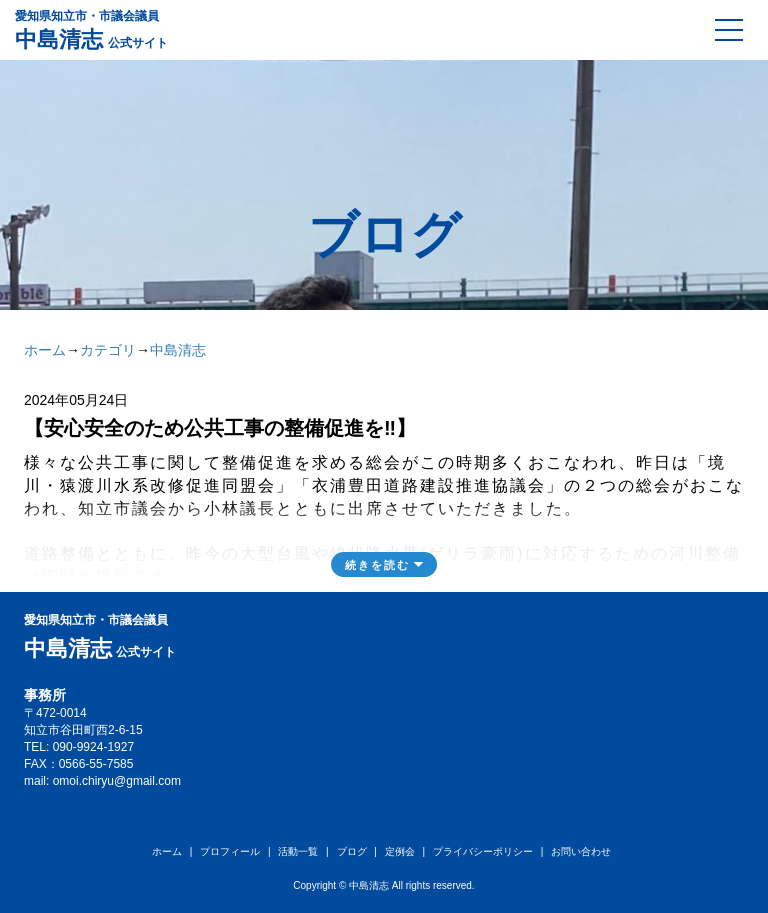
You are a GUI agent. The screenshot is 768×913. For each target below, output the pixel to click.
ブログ (352, 851)
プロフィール (230, 851)
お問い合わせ (581, 851)
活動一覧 (298, 851)
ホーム (45, 350)
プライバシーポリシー (483, 851)
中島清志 (178, 350)
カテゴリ (108, 350)
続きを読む (377, 565)
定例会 (400, 851)
